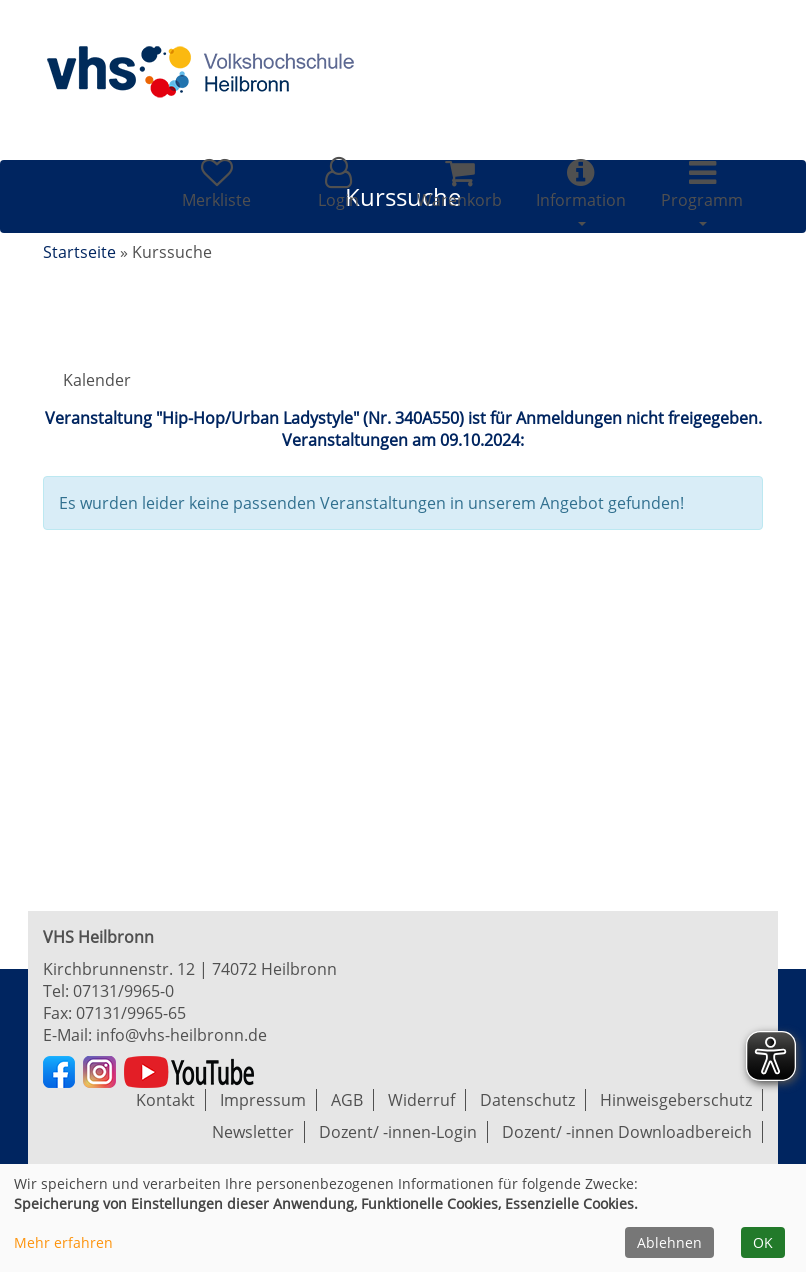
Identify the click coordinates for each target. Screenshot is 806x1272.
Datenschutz (527, 1100)
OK (763, 1242)
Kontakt (165, 1100)
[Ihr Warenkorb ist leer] (459, 184)
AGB (347, 1100)
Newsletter (253, 1132)
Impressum (263, 1100)
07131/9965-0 (123, 991)
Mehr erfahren (63, 1242)
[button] (337, 184)
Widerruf (421, 1100)
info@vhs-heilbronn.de (181, 1035)
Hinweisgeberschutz (676, 1100)
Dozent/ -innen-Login (398, 1132)
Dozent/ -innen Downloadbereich (627, 1132)
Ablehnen (669, 1242)
